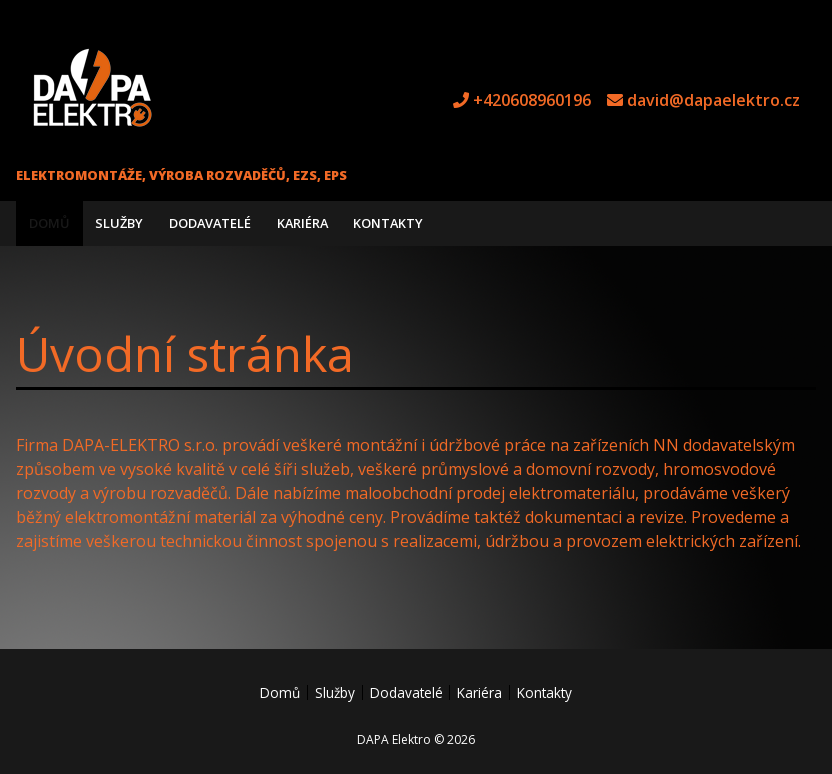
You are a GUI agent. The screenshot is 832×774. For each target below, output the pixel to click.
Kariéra (302, 223)
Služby (119, 223)
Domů (49, 223)
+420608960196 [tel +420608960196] (532, 100)
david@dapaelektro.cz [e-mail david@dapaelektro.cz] (713, 100)
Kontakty (388, 223)
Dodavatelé (210, 223)
